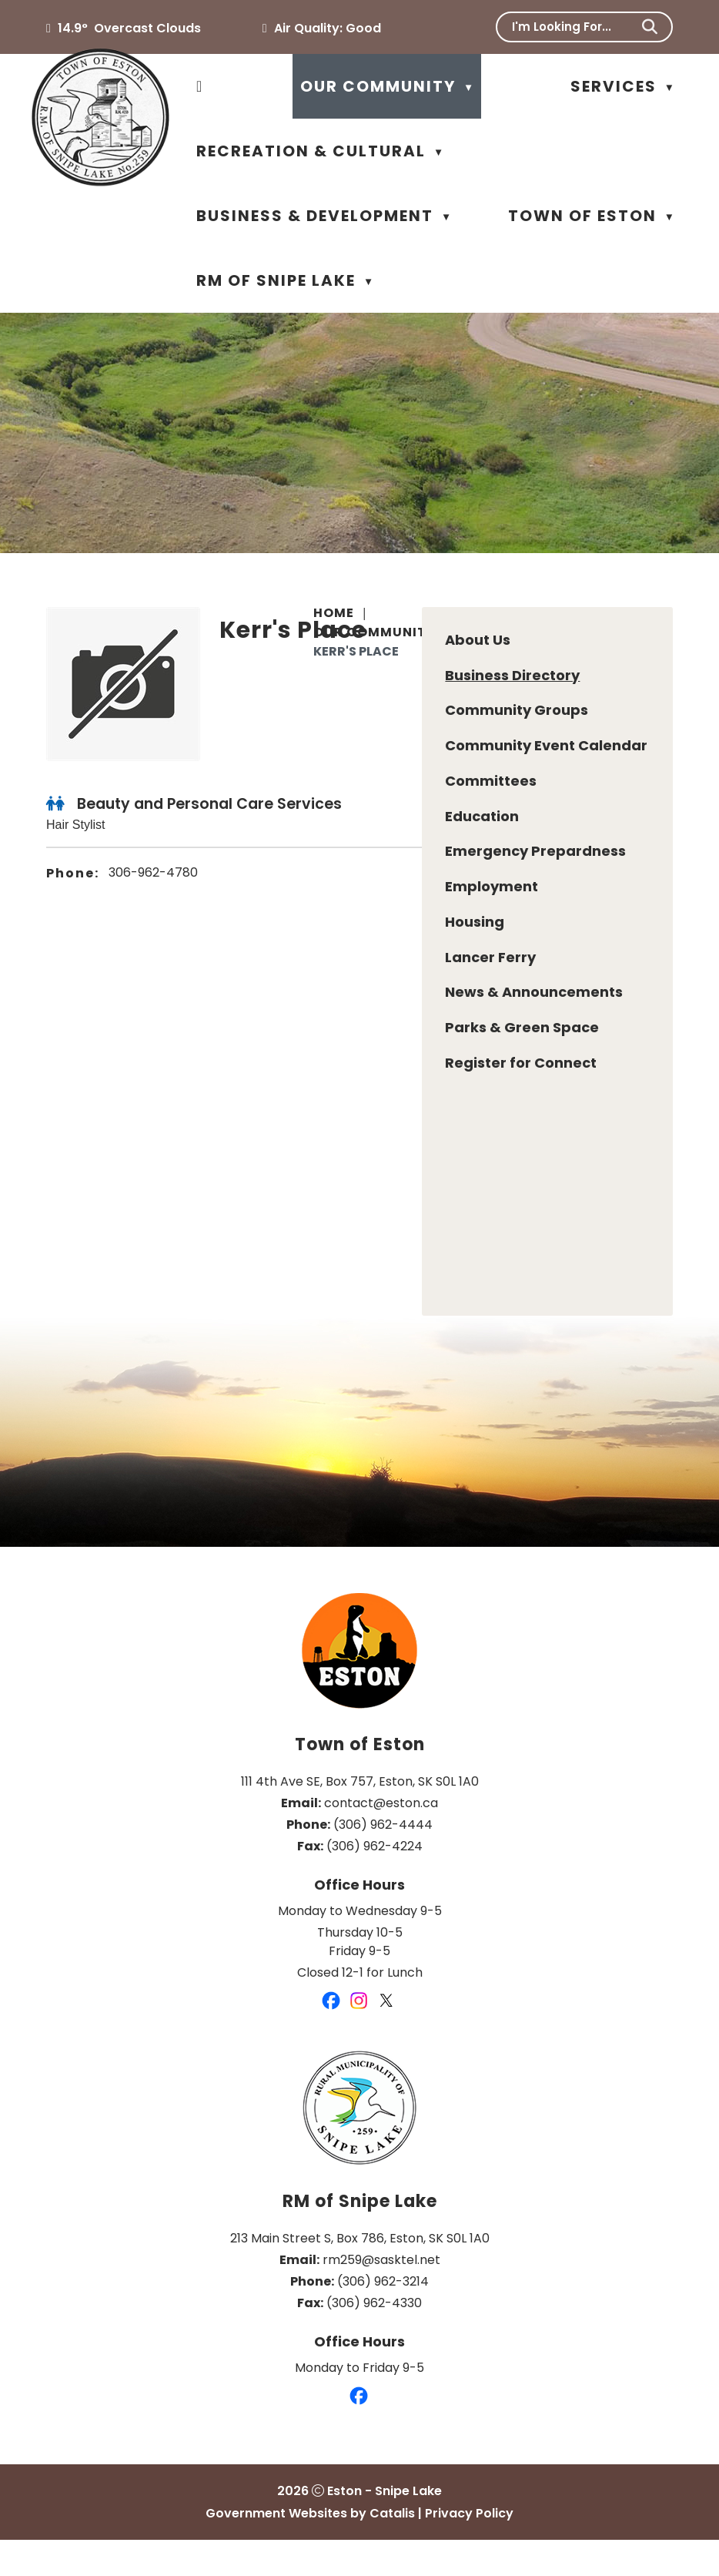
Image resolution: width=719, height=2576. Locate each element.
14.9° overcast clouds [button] (129, 28)
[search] (574, 26)
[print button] (658, 654)
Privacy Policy (469, 2549)
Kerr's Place (356, 651)
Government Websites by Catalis (310, 2549)
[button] (649, 27)
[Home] (200, 86)
